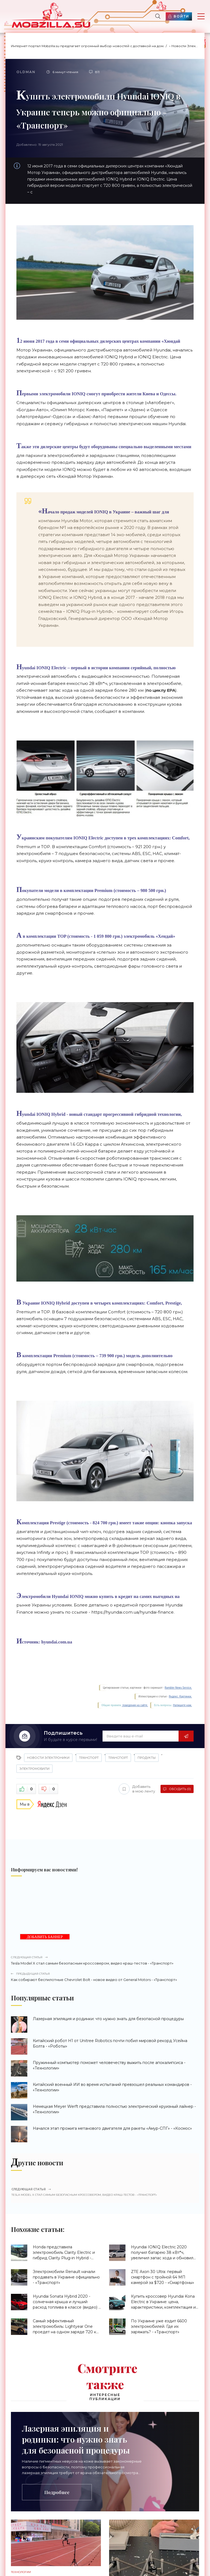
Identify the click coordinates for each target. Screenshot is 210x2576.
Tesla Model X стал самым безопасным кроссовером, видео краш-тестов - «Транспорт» (105, 1960)
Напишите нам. (182, 1705)
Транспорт (89, 1758)
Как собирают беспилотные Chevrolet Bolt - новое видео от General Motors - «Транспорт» (105, 1977)
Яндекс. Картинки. (180, 1696)
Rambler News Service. (178, 1687)
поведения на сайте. (135, 1705)
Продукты (147, 1758)
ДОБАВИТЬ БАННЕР (45, 1937)
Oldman (26, 72)
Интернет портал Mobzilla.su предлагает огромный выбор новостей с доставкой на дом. (87, 46)
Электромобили (34, 1769)
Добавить (137, 1789)
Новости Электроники (48, 1758)
